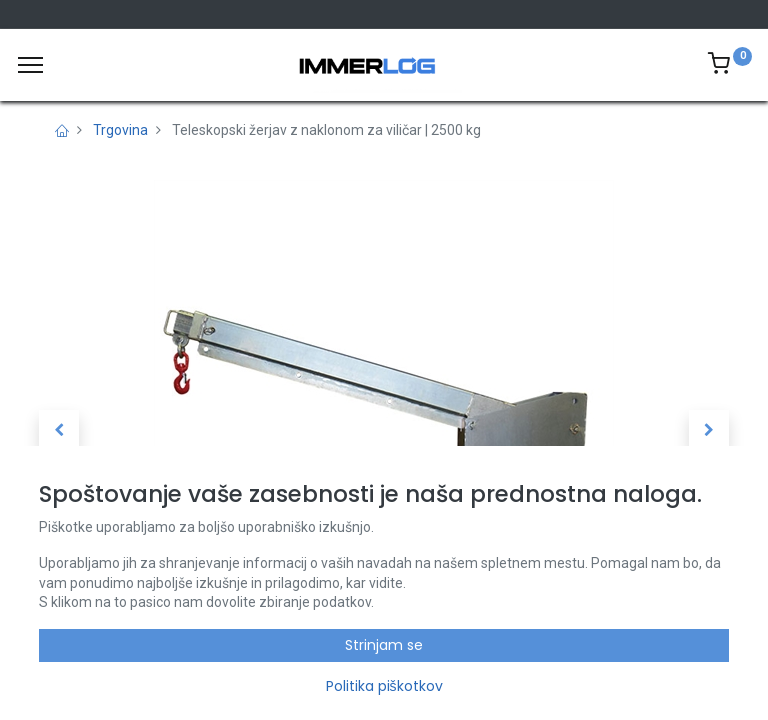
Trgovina (120, 130)
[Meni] (30, 65)
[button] (59, 430)
